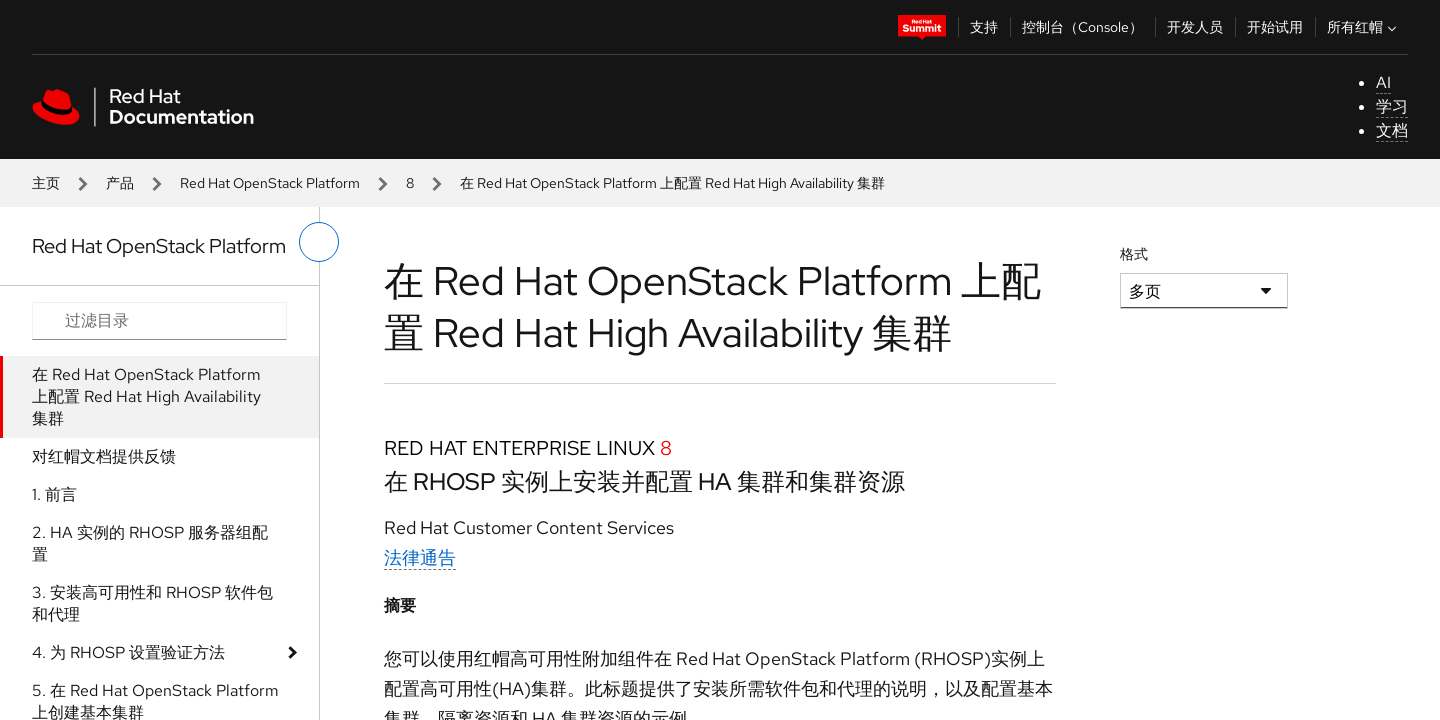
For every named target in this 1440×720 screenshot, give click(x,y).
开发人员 (1195, 27)
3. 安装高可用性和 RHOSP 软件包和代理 (152, 603)
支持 (984, 27)
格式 (1134, 254)
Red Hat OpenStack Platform (270, 183)
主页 (46, 183)
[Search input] (159, 321)
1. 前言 (54, 494)
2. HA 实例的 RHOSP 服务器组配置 (150, 543)
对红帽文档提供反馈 (104, 456)
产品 (120, 183)
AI (1383, 82)
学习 (1392, 106)
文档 (1392, 130)
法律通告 (420, 557)
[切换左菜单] (319, 242)
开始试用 (1275, 27)
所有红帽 (1364, 27)
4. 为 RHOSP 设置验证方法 (128, 652)
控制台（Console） (1082, 27)
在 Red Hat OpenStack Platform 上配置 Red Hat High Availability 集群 (146, 396)
